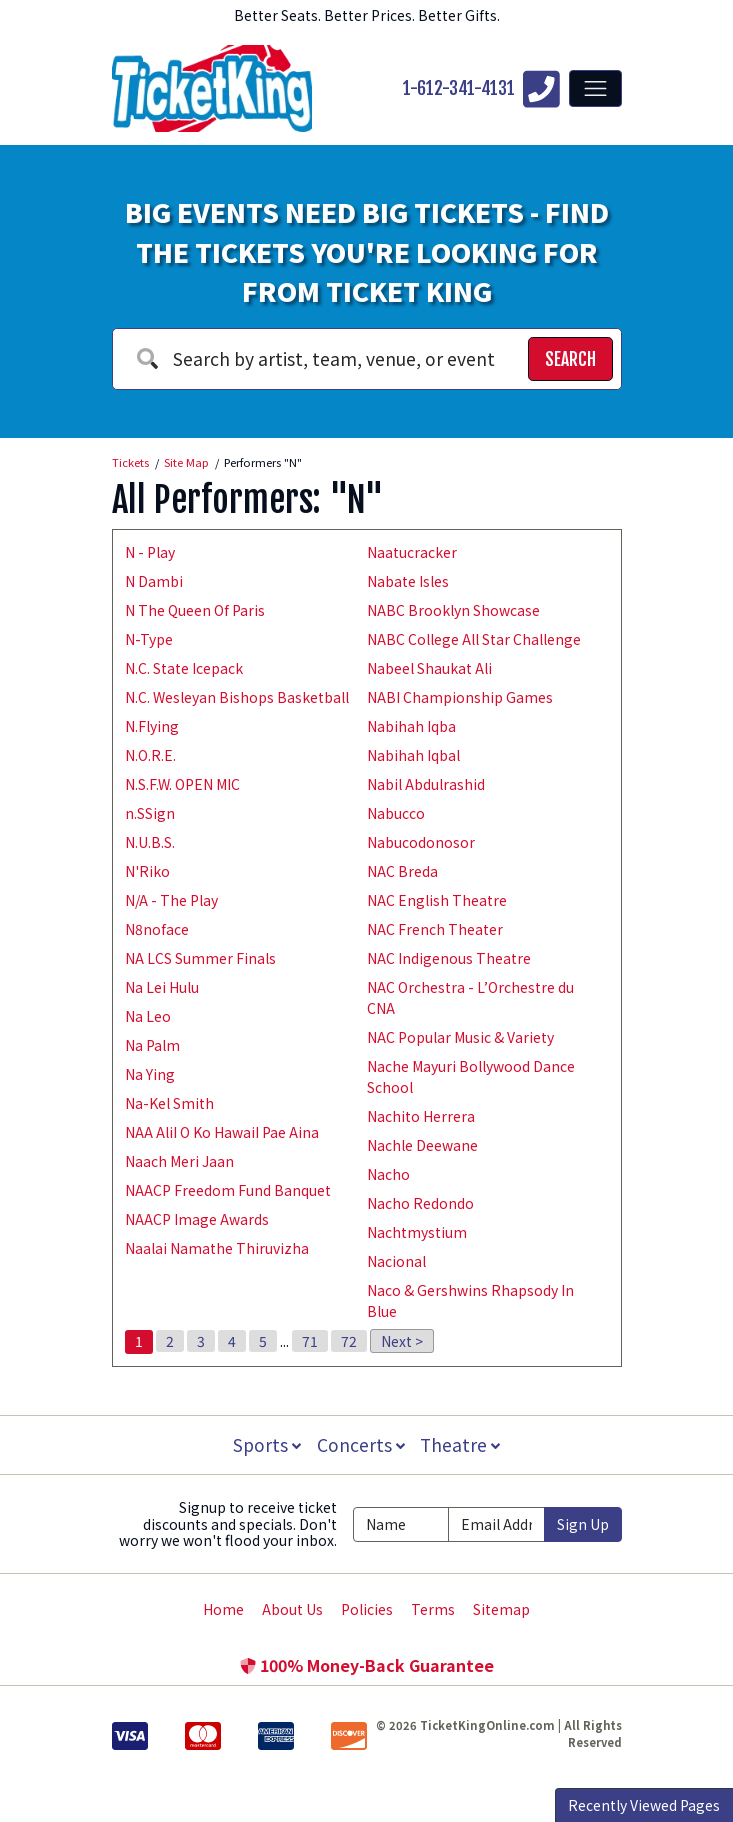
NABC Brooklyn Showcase (453, 610)
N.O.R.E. (150, 755)
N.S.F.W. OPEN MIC (182, 784)
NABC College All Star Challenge (474, 639)
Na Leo (148, 1016)
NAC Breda (402, 871)
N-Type (149, 639)
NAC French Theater (435, 929)
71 (310, 1341)
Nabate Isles (408, 581)
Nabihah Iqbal (413, 755)
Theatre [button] (462, 1444)
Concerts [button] (361, 1444)
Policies (367, 1609)
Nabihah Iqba (411, 726)
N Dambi (154, 581)
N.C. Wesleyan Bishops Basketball (237, 697)
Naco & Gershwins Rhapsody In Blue (470, 1300)
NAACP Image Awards (197, 1219)
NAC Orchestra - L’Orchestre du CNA (470, 997)
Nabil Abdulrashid (426, 784)
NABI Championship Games (460, 697)
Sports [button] (265, 1444)
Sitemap (501, 1609)
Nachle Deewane (422, 1145)
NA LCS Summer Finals (200, 958)
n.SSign (150, 813)
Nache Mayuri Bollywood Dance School (471, 1076)
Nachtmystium (417, 1232)
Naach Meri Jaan (179, 1161)
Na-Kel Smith (169, 1103)
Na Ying (150, 1074)
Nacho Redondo (420, 1203)
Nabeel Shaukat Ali (429, 668)
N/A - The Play (171, 900)
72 (349, 1341)
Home (223, 1609)
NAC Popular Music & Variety (460, 1037)
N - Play (150, 552)
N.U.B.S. (150, 842)
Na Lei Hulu (162, 987)
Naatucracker (412, 552)
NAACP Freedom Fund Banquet (228, 1190)
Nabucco (396, 813)
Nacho (388, 1174)
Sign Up (583, 1524)
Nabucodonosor (421, 842)
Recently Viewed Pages (644, 1805)
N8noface (157, 929)
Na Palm (152, 1045)
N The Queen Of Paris (195, 610)
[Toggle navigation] (595, 88)
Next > (402, 1341)
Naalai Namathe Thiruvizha (217, 1248)
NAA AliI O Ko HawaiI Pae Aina (222, 1132)
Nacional (396, 1261)
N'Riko (147, 871)
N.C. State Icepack (184, 668)
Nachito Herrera (421, 1116)
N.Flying (152, 726)
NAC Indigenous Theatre (449, 958)
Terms (433, 1609)
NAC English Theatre (437, 900)
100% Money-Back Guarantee (367, 1665)
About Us (292, 1609)
